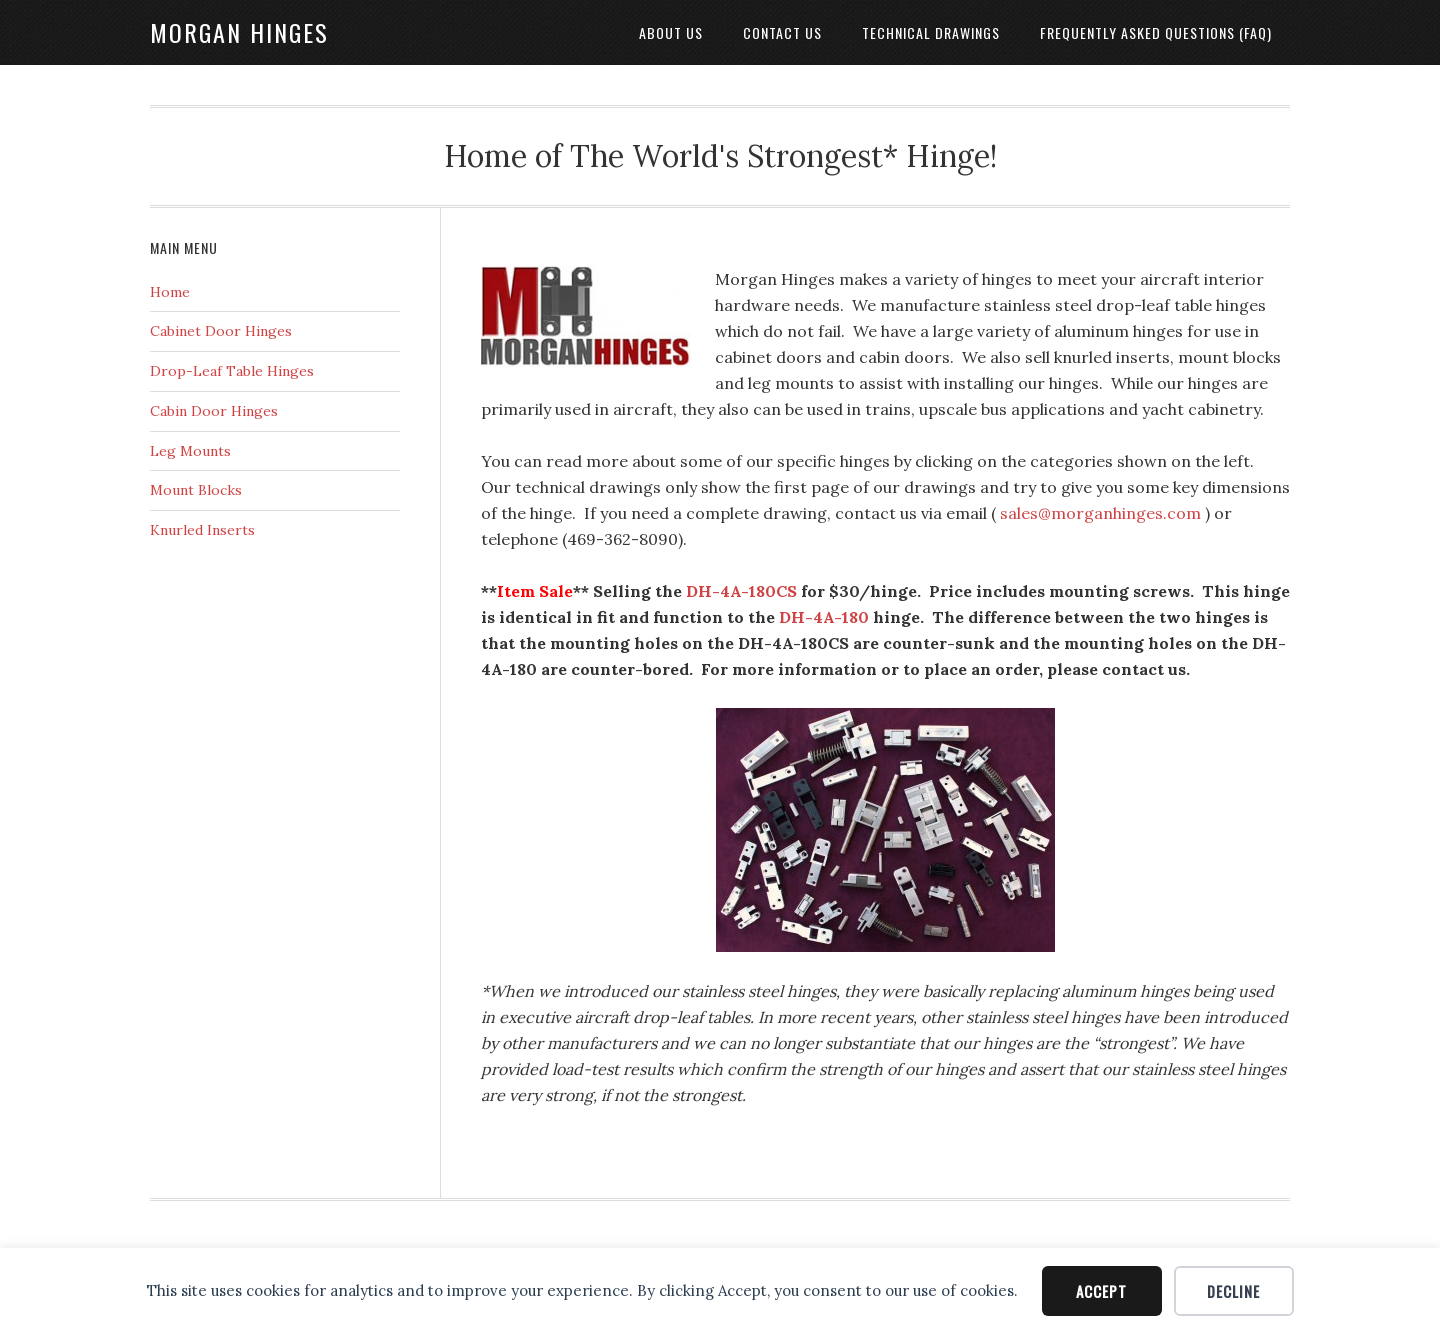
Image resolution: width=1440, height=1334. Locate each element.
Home (170, 292)
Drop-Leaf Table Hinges (232, 371)
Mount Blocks (196, 490)
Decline (1233, 1291)
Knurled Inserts (202, 530)
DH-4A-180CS (741, 591)
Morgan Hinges (239, 32)
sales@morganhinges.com (1100, 513)
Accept (1101, 1291)
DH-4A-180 (824, 617)
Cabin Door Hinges (214, 411)
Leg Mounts (190, 451)
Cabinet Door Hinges (221, 331)
